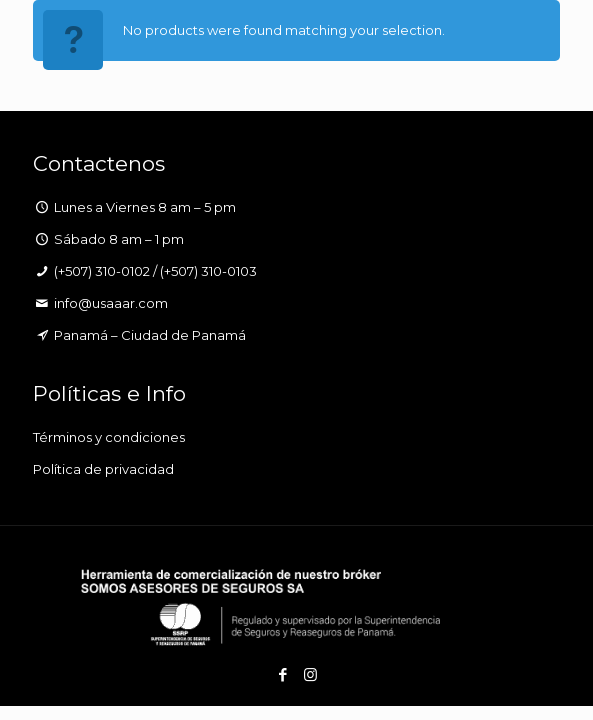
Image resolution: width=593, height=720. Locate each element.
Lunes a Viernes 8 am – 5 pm (145, 207)
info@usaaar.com (111, 303)
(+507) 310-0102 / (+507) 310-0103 (155, 271)
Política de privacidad (103, 469)
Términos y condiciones (109, 437)
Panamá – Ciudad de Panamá (150, 335)
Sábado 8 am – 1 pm (119, 239)
